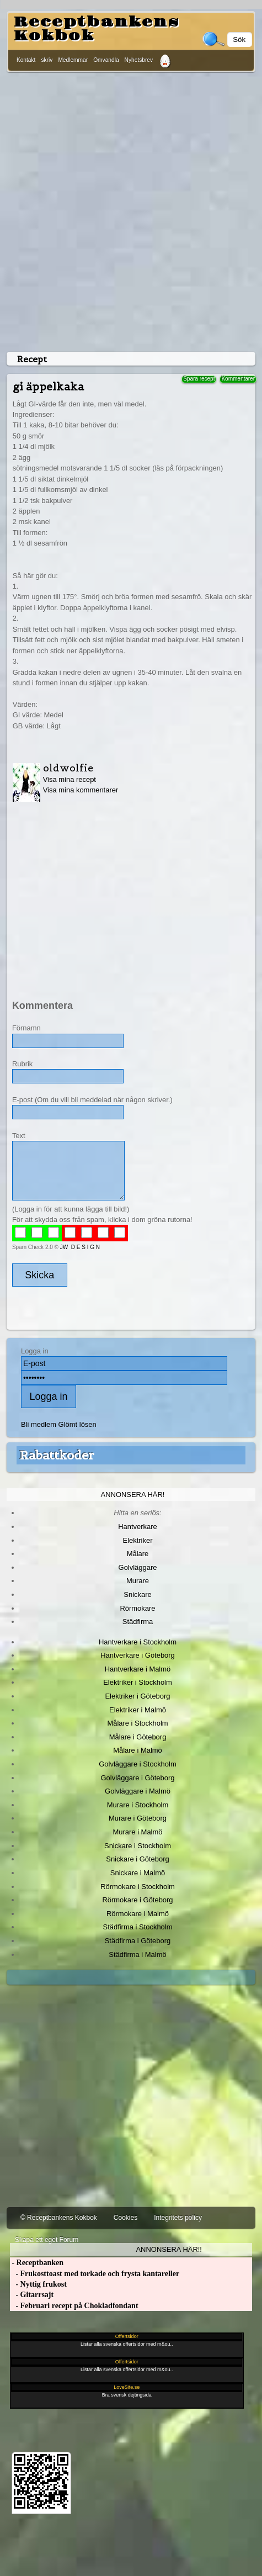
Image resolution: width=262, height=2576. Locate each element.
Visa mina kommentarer (81, 790)
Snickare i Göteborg (137, 1859)
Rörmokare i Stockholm (137, 1886)
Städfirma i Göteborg (138, 1941)
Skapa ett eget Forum (46, 2240)
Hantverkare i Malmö (138, 1669)
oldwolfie (68, 767)
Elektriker (138, 1540)
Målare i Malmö (137, 1750)
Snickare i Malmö (137, 1873)
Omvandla (106, 60)
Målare (138, 1553)
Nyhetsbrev (139, 60)
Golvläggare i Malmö (137, 1791)
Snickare (137, 1594)
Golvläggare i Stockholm (137, 1764)
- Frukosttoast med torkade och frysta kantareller (94, 2274)
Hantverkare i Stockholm (138, 1642)
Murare (137, 1581)
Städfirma (137, 1621)
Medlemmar (73, 60)
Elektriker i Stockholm (137, 1682)
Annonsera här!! (168, 2249)
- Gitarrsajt (32, 2295)
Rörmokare (137, 1608)
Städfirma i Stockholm (138, 1927)
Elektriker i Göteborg (137, 1696)
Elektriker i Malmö (137, 1710)
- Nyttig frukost (38, 2284)
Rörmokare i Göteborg (137, 1900)
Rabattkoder (57, 1455)
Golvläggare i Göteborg (138, 1778)
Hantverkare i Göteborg (137, 1655)
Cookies (125, 2217)
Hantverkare (137, 1526)
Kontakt (26, 60)
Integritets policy (178, 2217)
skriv (46, 60)
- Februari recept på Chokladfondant (74, 2306)
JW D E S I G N (80, 1247)
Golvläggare (138, 1567)
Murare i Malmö (138, 1832)
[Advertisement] (129, 210)
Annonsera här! (133, 1494)
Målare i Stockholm (137, 1723)
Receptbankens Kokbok (96, 29)
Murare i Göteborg (138, 1818)
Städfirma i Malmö (137, 1954)
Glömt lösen (77, 1424)
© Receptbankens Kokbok (58, 2217)
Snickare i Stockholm (137, 1846)
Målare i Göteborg (138, 1737)
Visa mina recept (69, 779)
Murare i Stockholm (138, 1805)
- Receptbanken (36, 2262)
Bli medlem (38, 1424)
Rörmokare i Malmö (137, 1913)
